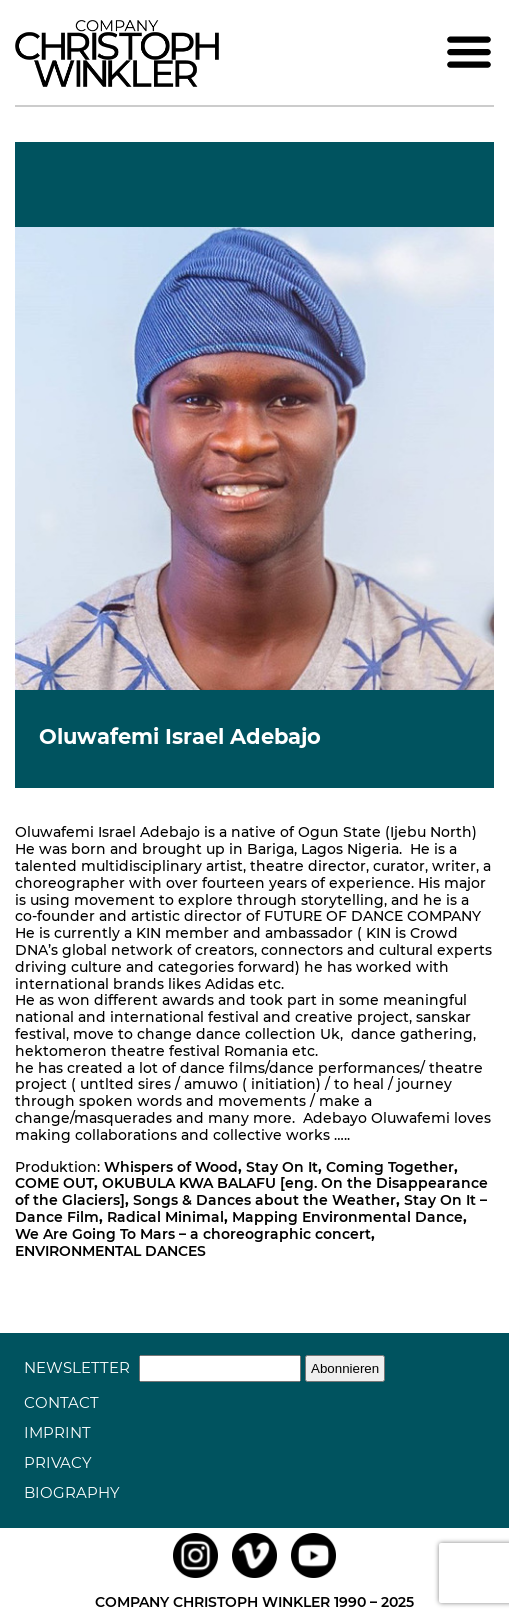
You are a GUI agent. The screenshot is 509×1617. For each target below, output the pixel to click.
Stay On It (282, 1167)
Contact (61, 1402)
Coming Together (390, 1167)
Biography (72, 1492)
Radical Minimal (165, 1217)
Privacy (58, 1462)
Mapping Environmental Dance (347, 1217)
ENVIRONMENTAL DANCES (110, 1251)
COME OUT (54, 1183)
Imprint (57, 1432)
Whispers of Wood (171, 1167)
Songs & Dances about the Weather (264, 1200)
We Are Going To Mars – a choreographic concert (193, 1234)
